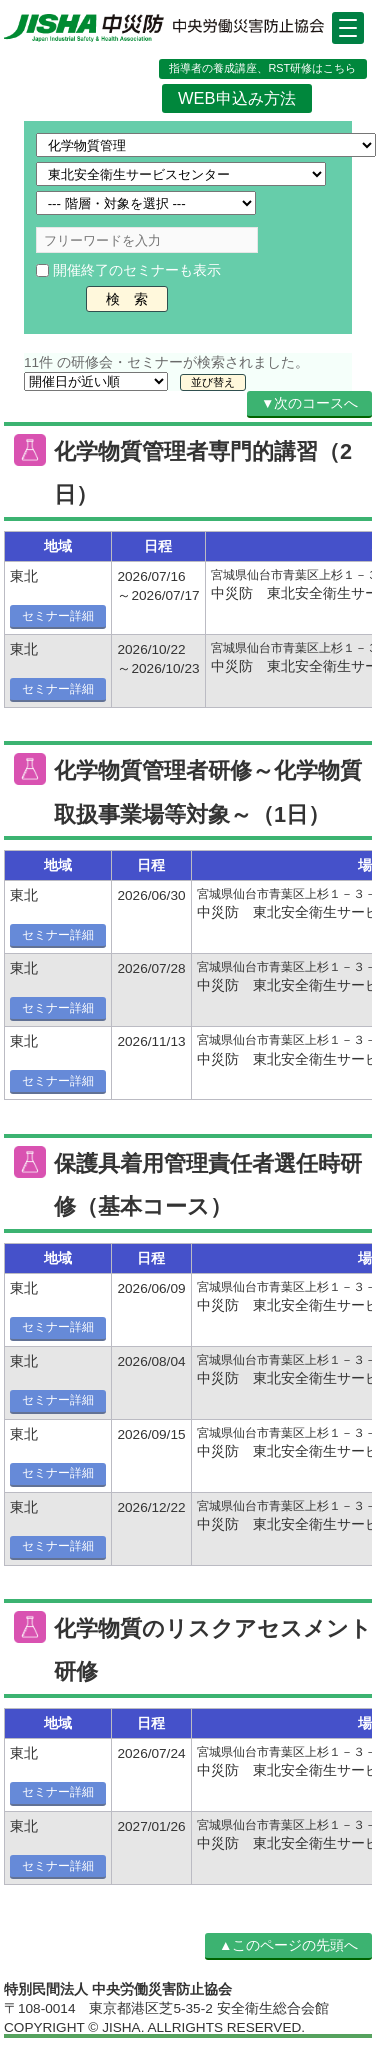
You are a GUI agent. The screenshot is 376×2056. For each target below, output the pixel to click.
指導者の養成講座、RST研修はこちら (262, 68)
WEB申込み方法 (236, 98)
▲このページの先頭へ (288, 1945)
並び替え (213, 382)
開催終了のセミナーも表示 (137, 270)
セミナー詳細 (58, 616)
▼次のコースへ (309, 403)
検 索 (127, 299)
